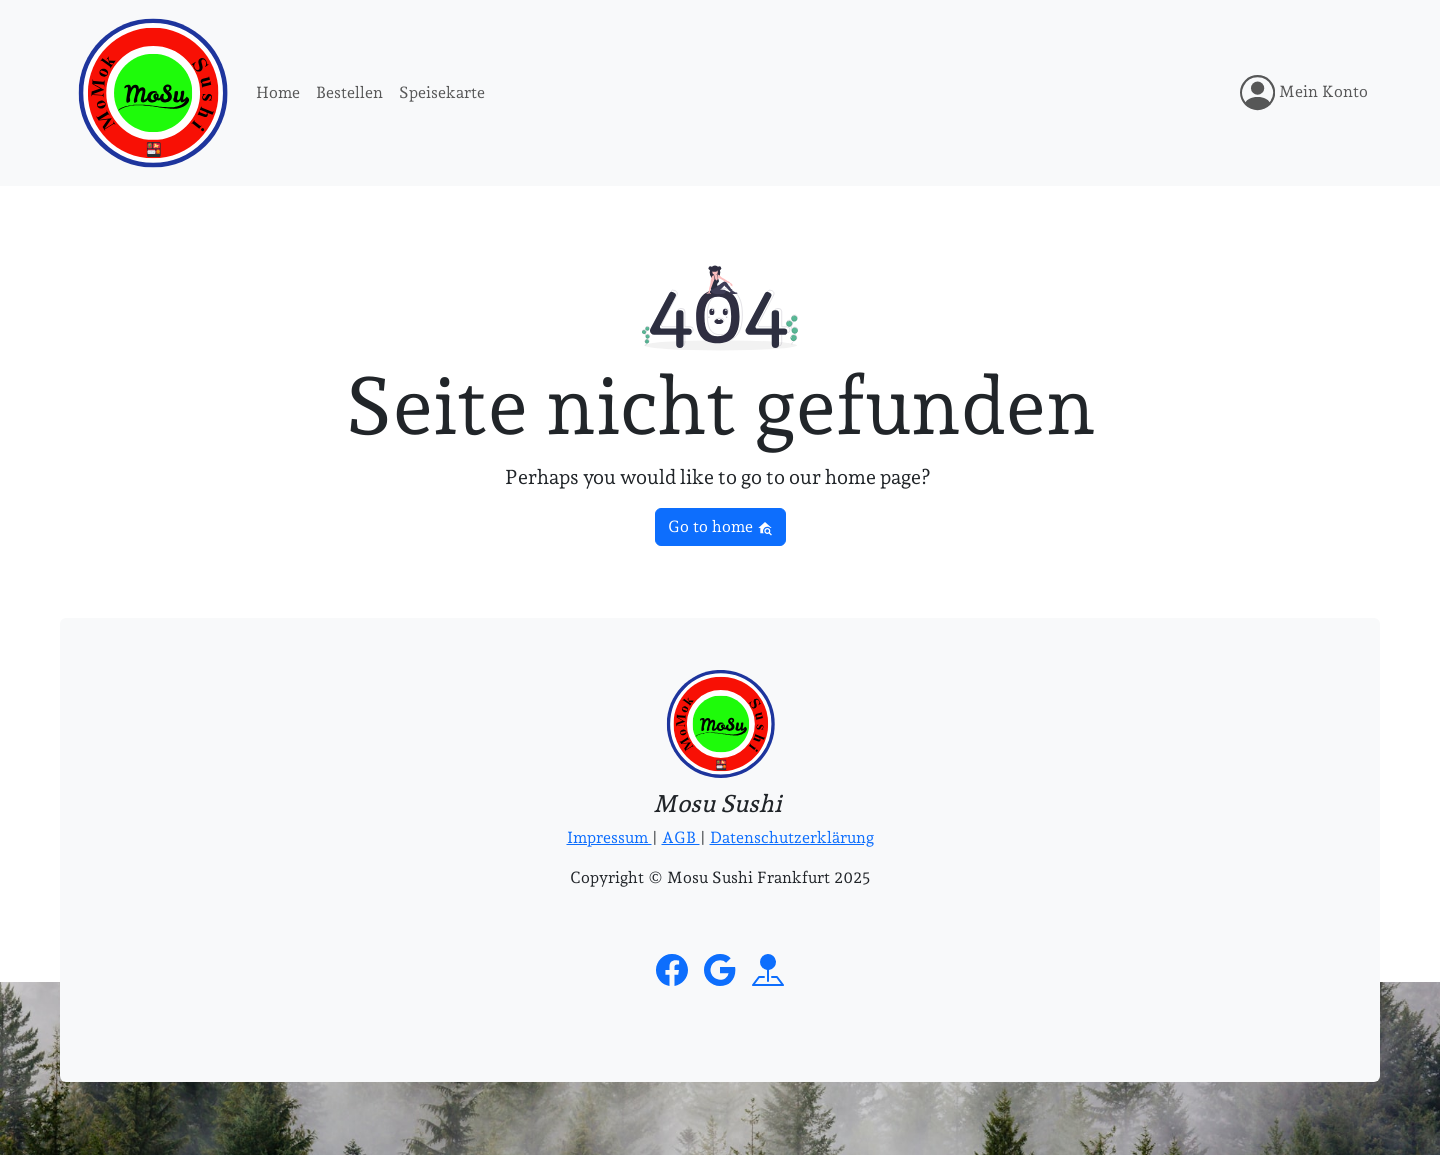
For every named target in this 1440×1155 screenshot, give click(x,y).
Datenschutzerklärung (792, 837)
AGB (681, 837)
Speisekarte (442, 92)
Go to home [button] (720, 526)
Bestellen (349, 92)
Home (278, 92)
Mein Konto (1304, 92)
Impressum (609, 837)
